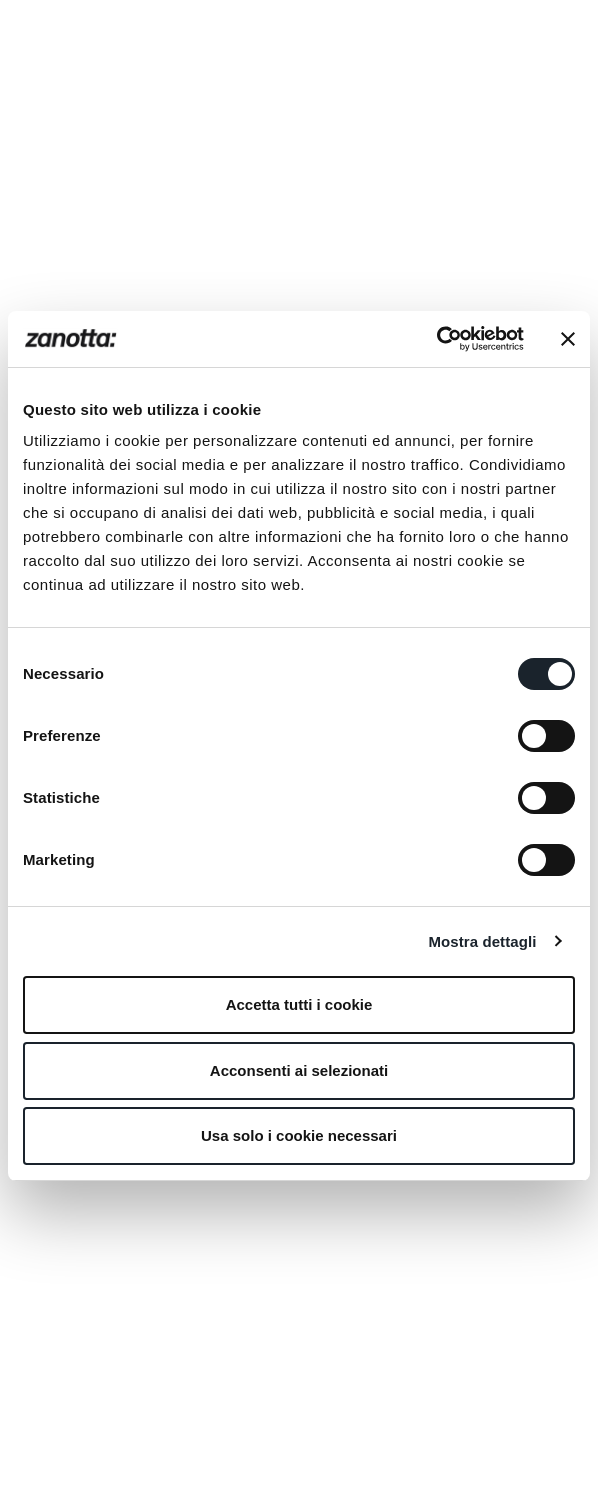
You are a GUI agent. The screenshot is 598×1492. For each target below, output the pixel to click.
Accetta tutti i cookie (299, 1004)
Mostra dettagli (482, 941)
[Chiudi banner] (568, 339)
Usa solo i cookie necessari (299, 1135)
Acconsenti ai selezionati (299, 1070)
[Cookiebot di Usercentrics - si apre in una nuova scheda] (436, 339)
